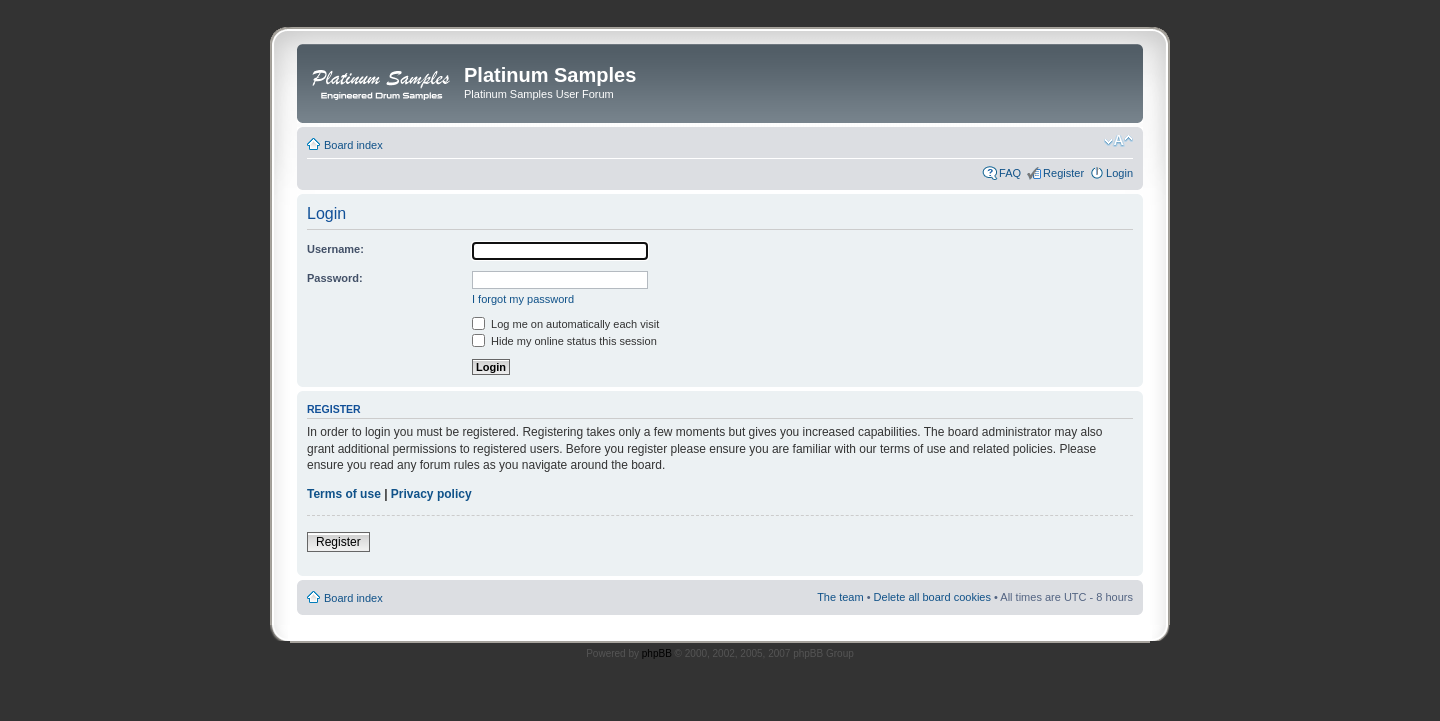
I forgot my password (523, 299)
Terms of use (344, 494)
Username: (335, 249)
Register (1063, 173)
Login (1119, 173)
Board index (353, 145)
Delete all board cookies (932, 597)
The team (840, 597)
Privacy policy (431, 494)
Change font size (1118, 141)
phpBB (657, 653)
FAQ (1010, 173)
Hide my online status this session (564, 341)
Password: (335, 278)
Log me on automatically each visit (565, 324)
